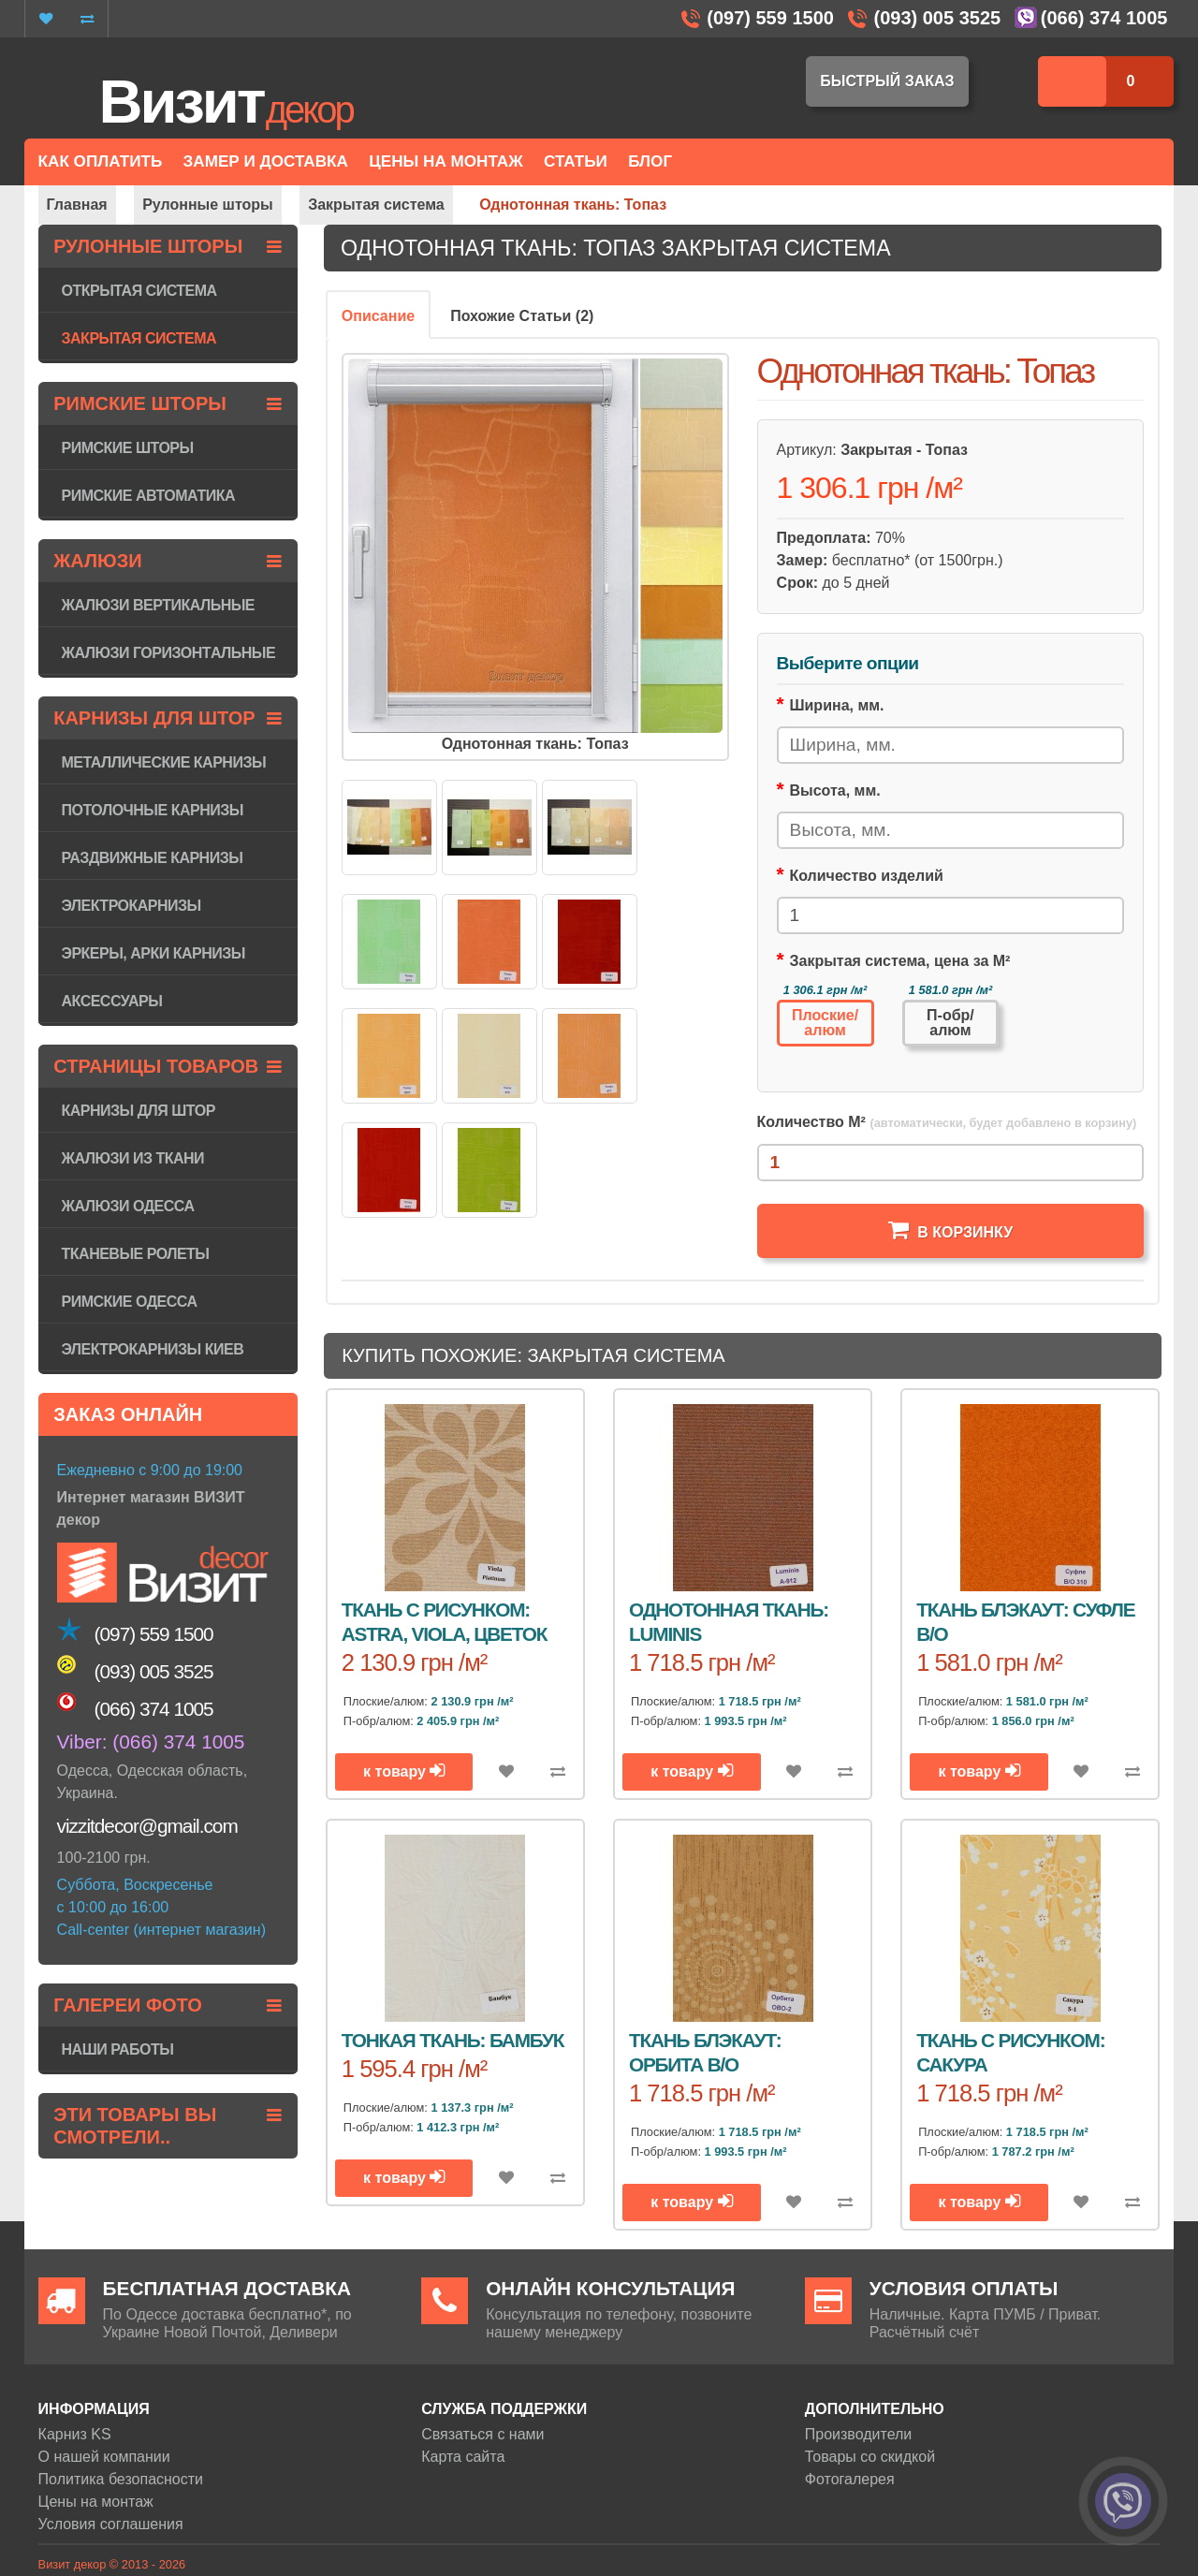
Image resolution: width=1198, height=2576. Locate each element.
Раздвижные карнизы (152, 858)
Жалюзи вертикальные (159, 605)
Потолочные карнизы (152, 810)
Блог (650, 161)
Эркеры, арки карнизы (153, 953)
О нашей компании (104, 2457)
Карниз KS (74, 2434)
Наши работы (118, 2049)
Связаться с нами (482, 2434)
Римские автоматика (148, 496)
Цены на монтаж (95, 2502)
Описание (378, 316)
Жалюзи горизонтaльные (169, 653)
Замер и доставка (265, 161)
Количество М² (947, 1122)
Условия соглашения (110, 2524)
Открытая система (139, 291)
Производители (859, 2434)
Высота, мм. (834, 790)
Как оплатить (100, 161)
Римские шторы (128, 448)
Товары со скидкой (870, 2457)
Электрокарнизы (131, 906)
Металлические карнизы (164, 762)
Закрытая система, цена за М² (899, 961)
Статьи (575, 161)
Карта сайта (462, 2457)
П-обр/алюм (950, 1022)
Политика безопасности (120, 2479)
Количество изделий (865, 876)
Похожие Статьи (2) (521, 316)
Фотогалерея (850, 2479)
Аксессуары (112, 1001)
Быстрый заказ (887, 81)
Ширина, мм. (836, 705)
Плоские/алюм (825, 1022)
